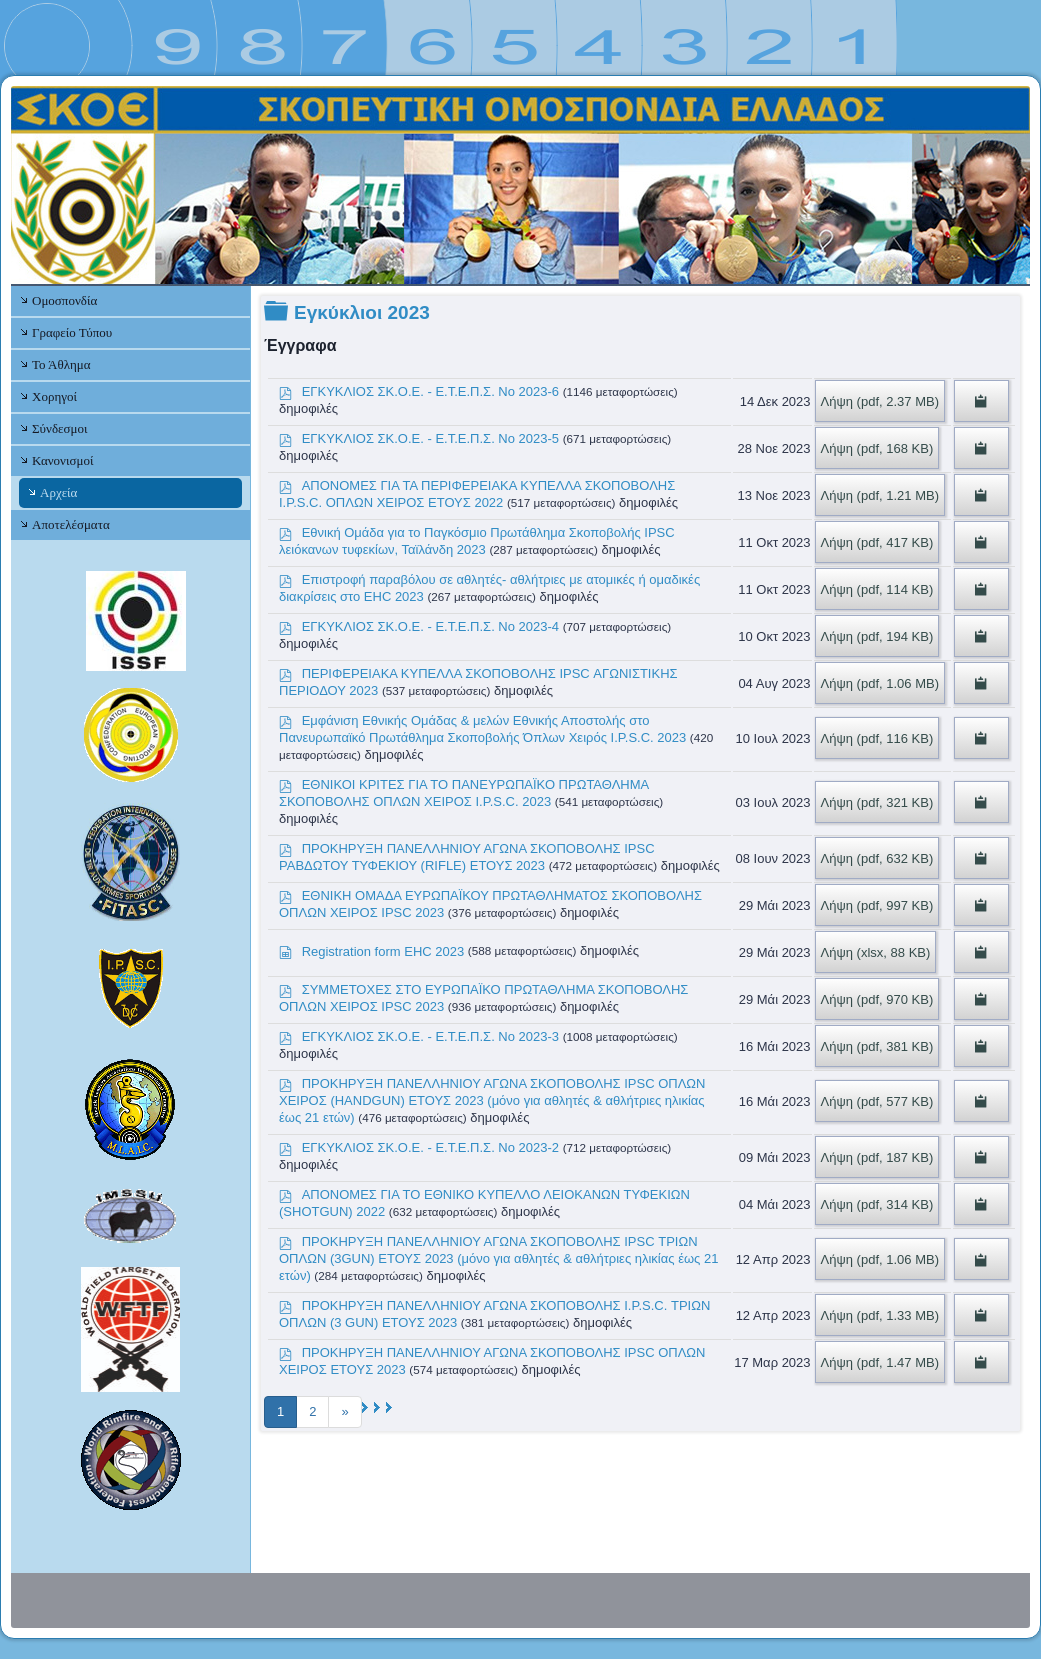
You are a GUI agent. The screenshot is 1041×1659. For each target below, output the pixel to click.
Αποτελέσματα (71, 524)
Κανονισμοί (62, 460)
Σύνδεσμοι (59, 428)
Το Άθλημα (61, 364)
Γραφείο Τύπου (72, 332)
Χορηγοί (54, 396)
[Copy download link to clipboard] (981, 401)
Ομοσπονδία (64, 300)
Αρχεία (58, 492)
